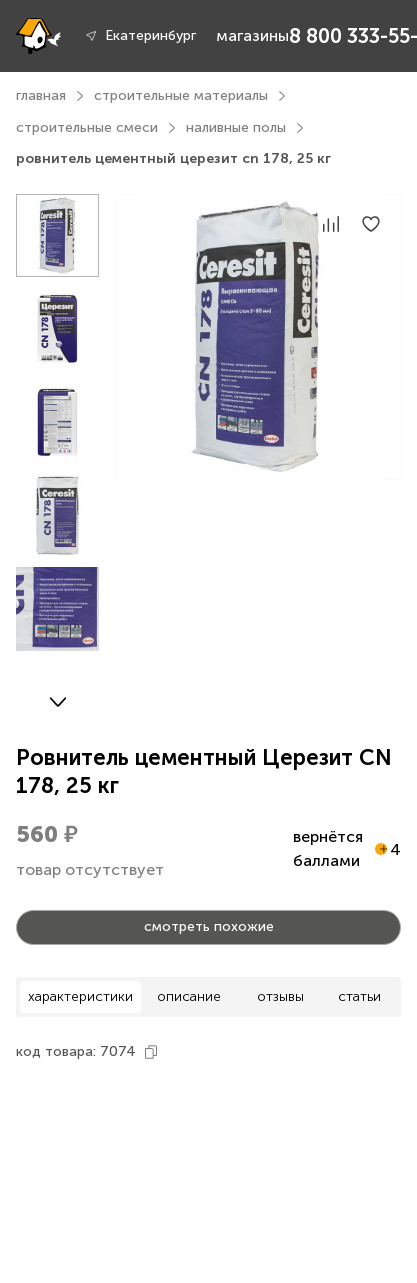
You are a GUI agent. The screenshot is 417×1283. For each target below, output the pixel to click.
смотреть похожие (209, 926)
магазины (252, 35)
